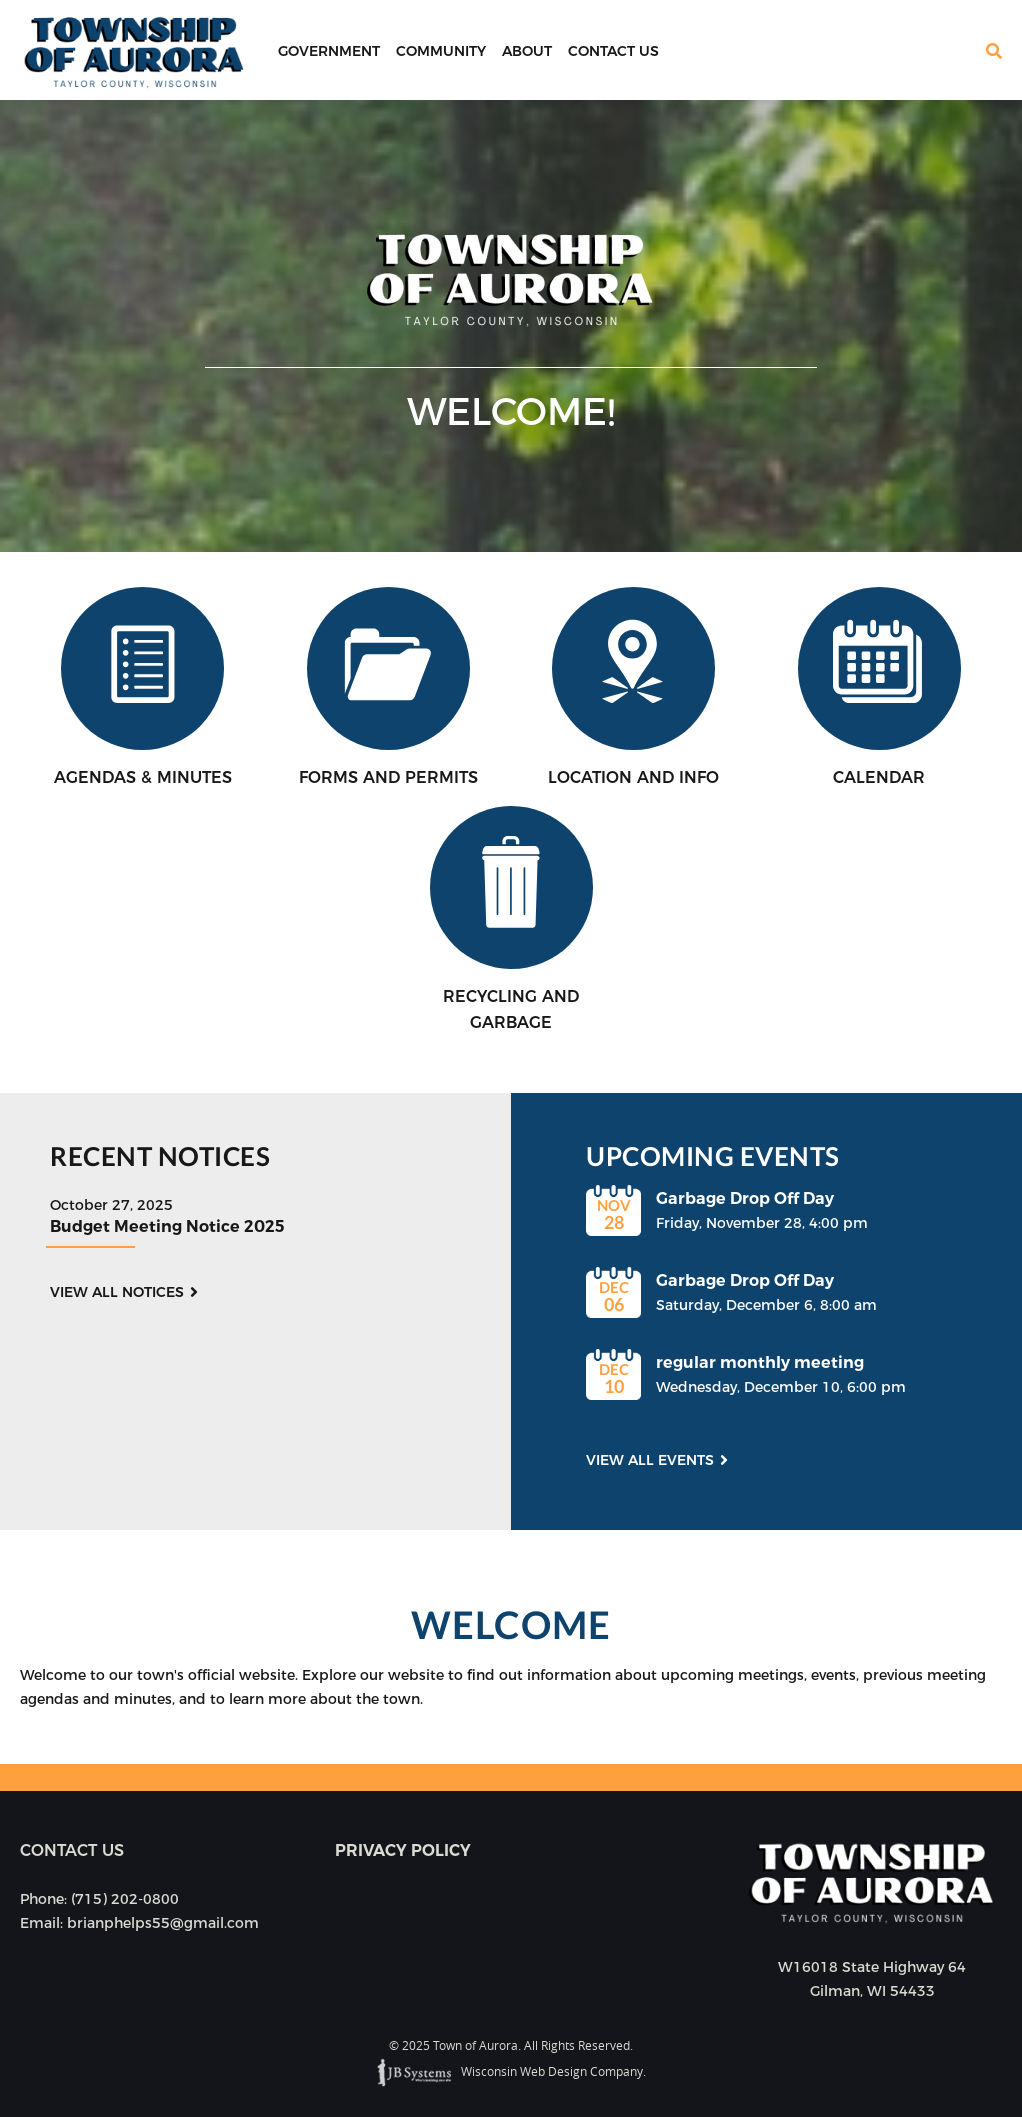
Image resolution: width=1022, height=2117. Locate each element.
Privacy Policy (403, 1850)
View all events (650, 1460)
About (527, 51)
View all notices (117, 1292)
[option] (511, 326)
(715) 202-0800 (125, 1899)
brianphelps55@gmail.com (163, 1923)
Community (441, 51)
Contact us (72, 1850)
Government (329, 51)
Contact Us (613, 51)
